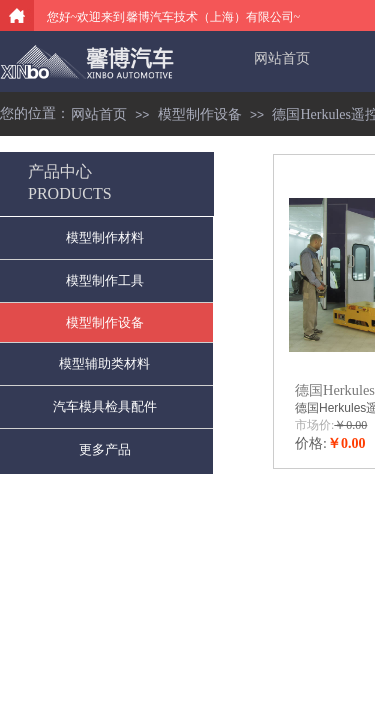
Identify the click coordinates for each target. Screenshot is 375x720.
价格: (311, 443)
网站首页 (282, 58)
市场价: (314, 425)
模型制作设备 (200, 114)
